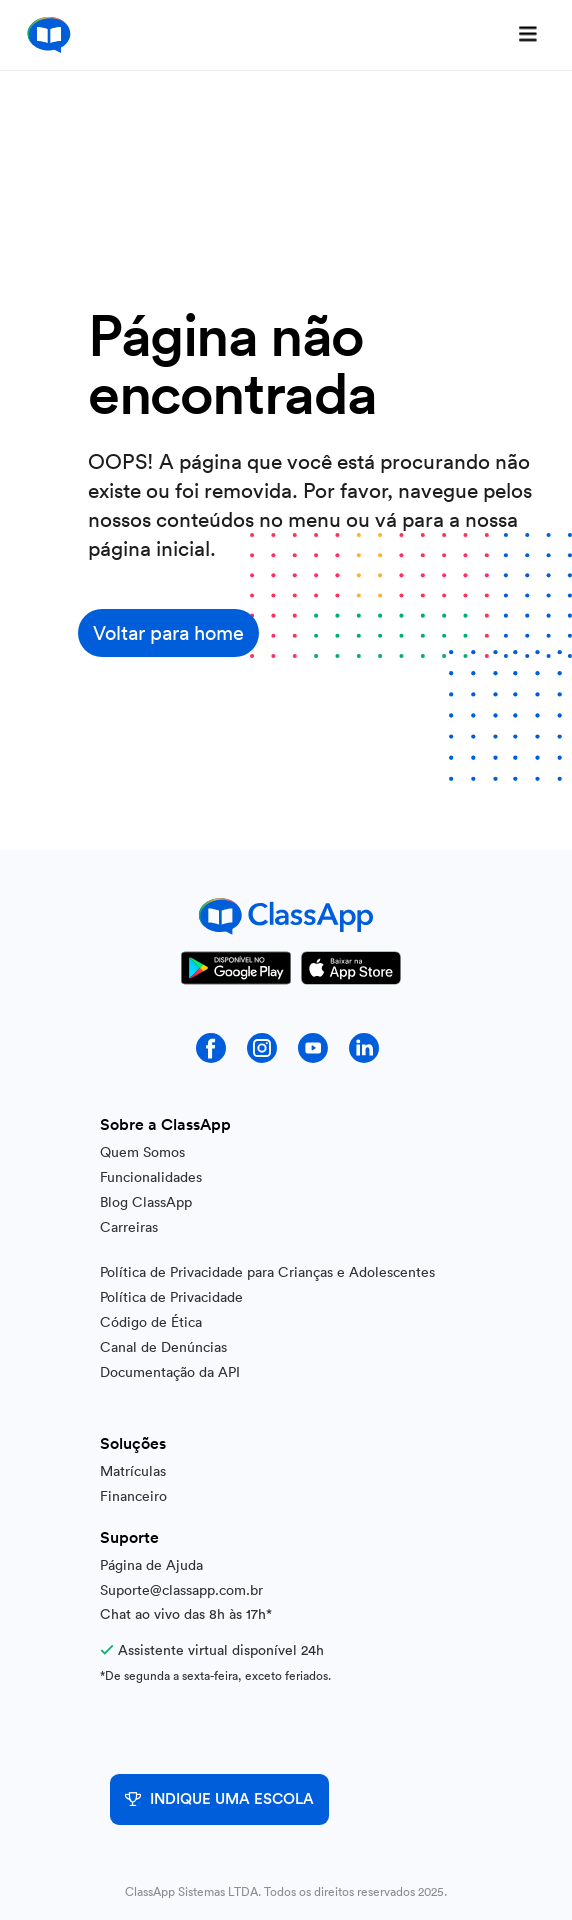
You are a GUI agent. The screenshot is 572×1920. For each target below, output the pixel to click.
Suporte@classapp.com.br (181, 1590)
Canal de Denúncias (163, 1347)
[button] (528, 35)
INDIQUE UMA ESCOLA (219, 1799)
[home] (44, 35)
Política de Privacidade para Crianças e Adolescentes (267, 1272)
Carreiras (129, 1227)
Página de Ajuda (151, 1565)
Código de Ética (151, 1322)
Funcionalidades (151, 1177)
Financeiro (133, 1496)
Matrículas (133, 1471)
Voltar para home (168, 633)
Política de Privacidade (171, 1297)
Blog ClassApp (146, 1202)
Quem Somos (142, 1152)
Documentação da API (170, 1372)
